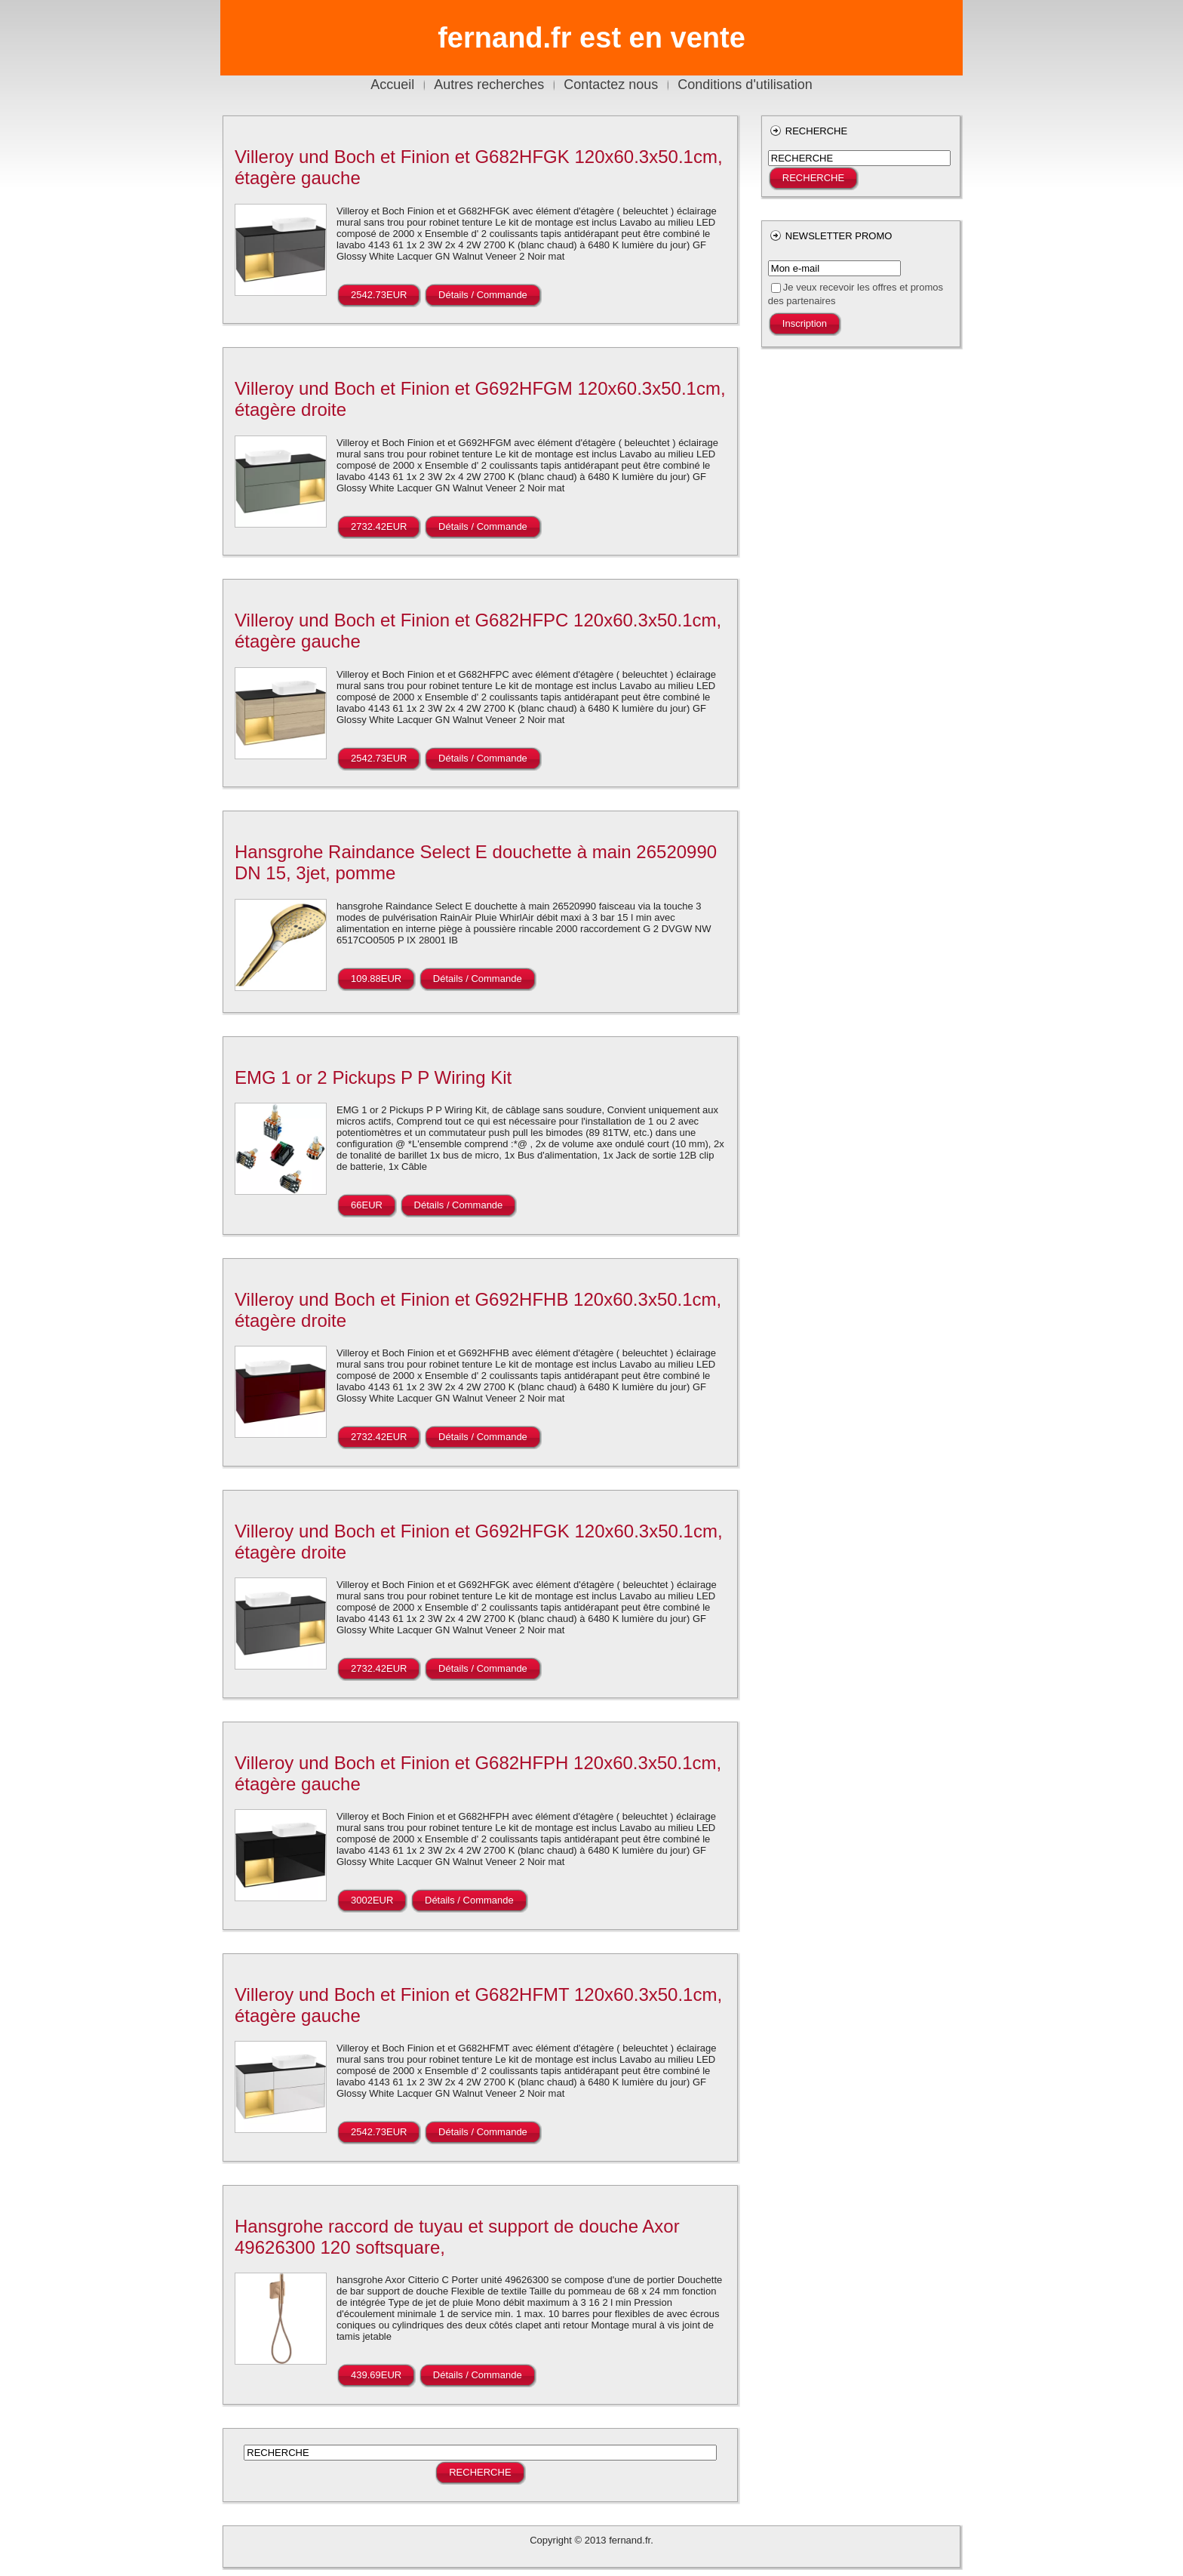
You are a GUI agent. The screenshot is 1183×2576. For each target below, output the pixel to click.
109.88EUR (376, 978)
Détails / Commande (482, 294)
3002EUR (372, 1900)
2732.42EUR (379, 526)
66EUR (367, 1205)
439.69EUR (376, 2375)
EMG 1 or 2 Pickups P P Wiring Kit (373, 1077)
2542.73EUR (379, 294)
